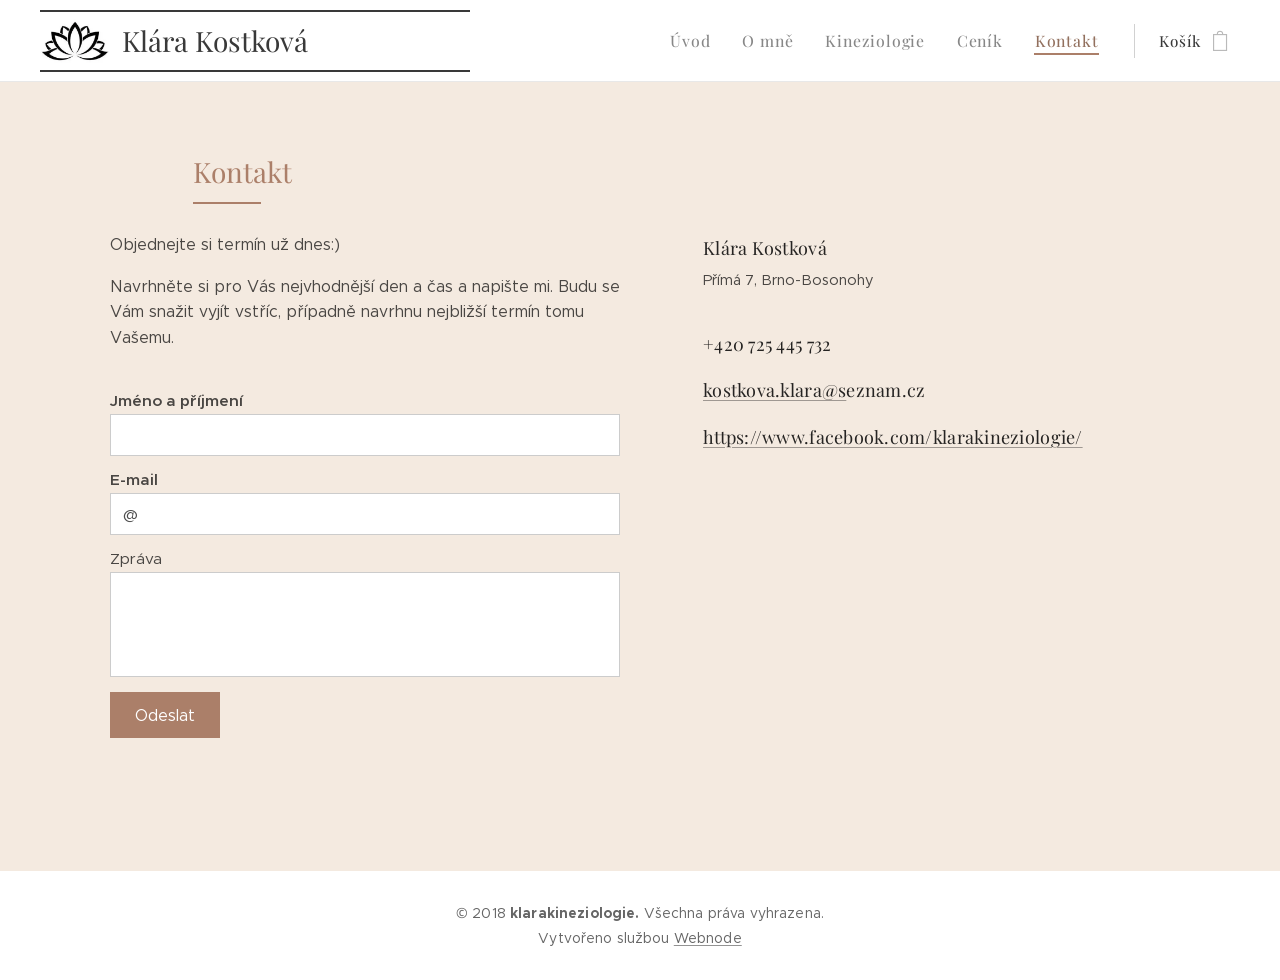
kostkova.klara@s (774, 391)
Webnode (708, 938)
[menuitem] (710, 41)
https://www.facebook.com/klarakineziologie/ (893, 437)
